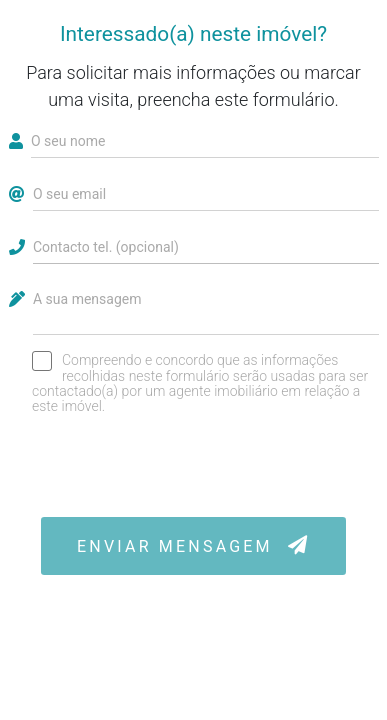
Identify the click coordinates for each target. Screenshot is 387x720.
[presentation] (194, 465)
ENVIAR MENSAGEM (193, 545)
